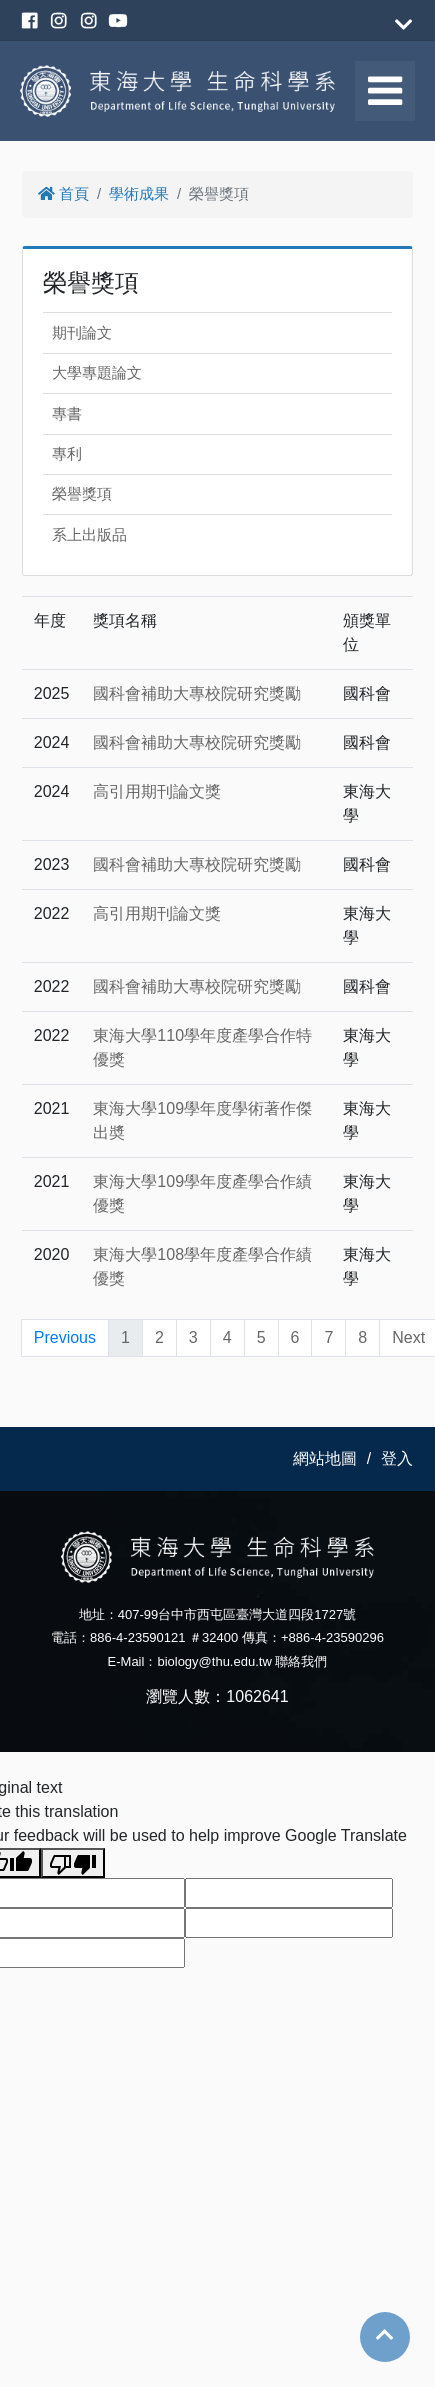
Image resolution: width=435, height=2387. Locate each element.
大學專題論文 (97, 372)
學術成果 (139, 193)
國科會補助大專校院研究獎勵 (197, 693)
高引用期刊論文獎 (157, 791)
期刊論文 (82, 332)
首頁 (63, 193)
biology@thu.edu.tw (214, 1661)
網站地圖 (325, 1458)
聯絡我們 (301, 1661)
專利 (67, 453)
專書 (67, 413)
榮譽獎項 (82, 493)
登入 (397, 1458)
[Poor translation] (73, 1863)
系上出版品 (89, 534)
